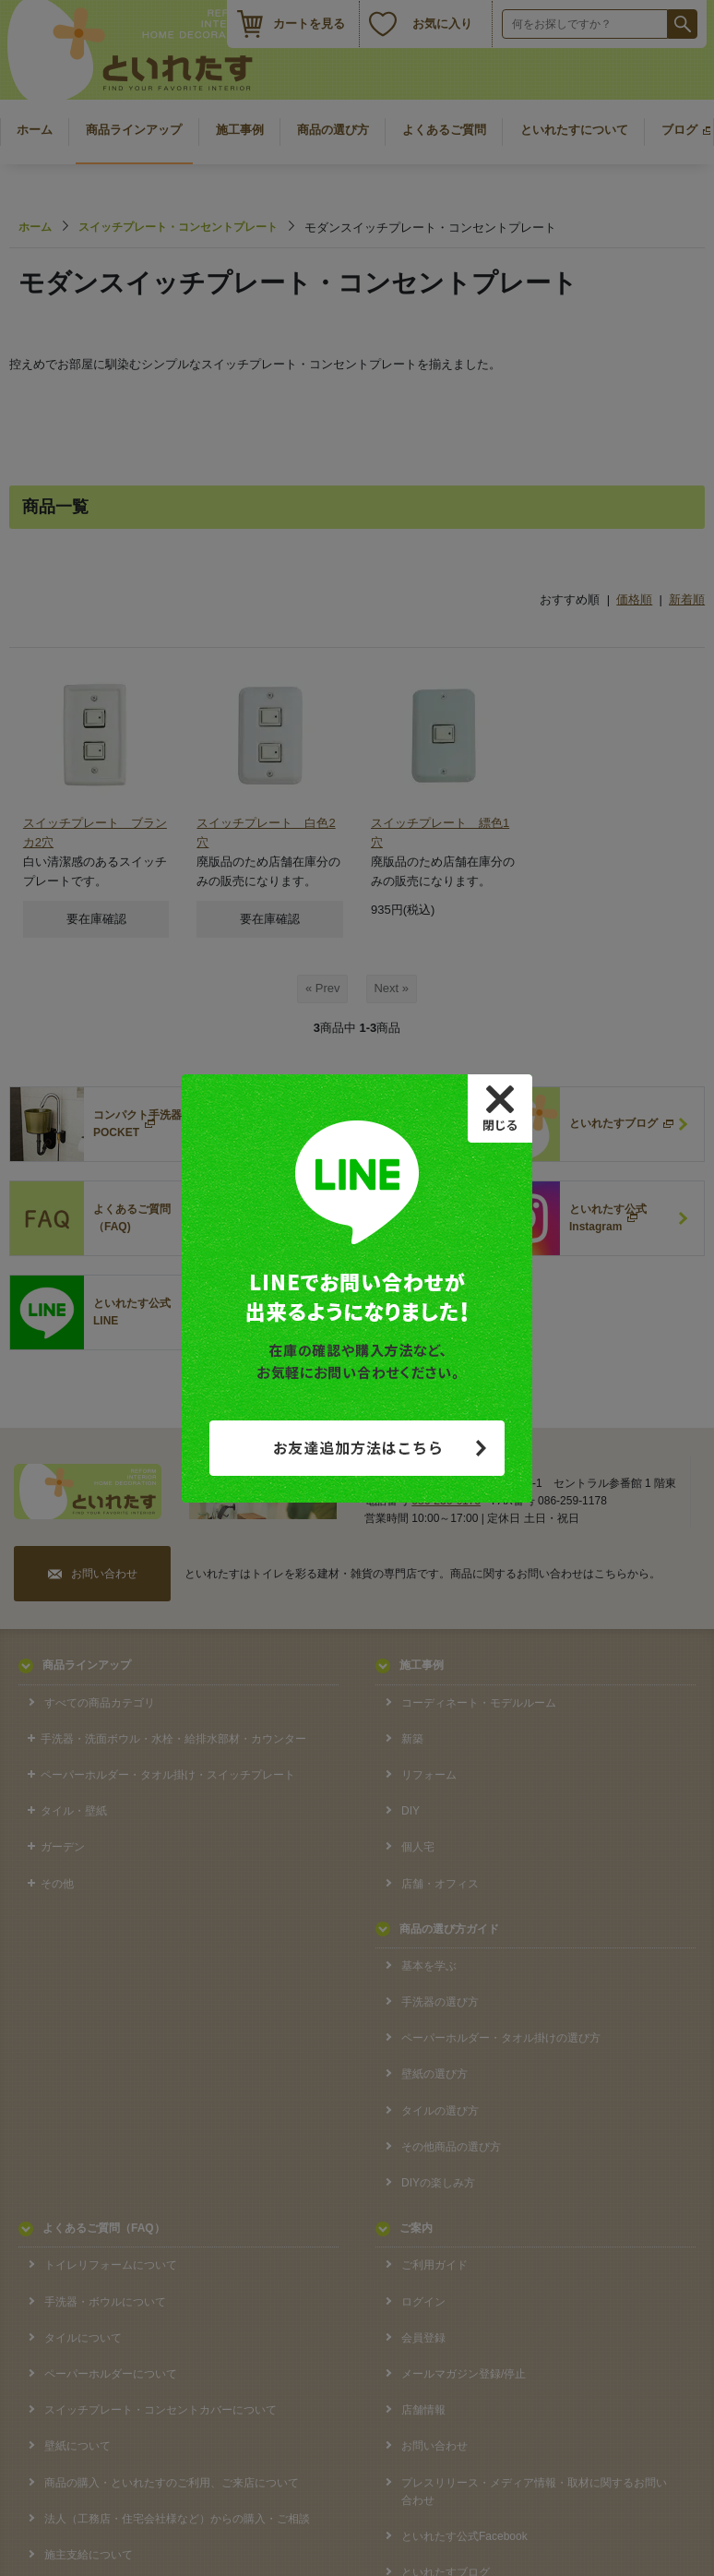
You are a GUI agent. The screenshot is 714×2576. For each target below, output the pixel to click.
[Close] (500, 1108)
